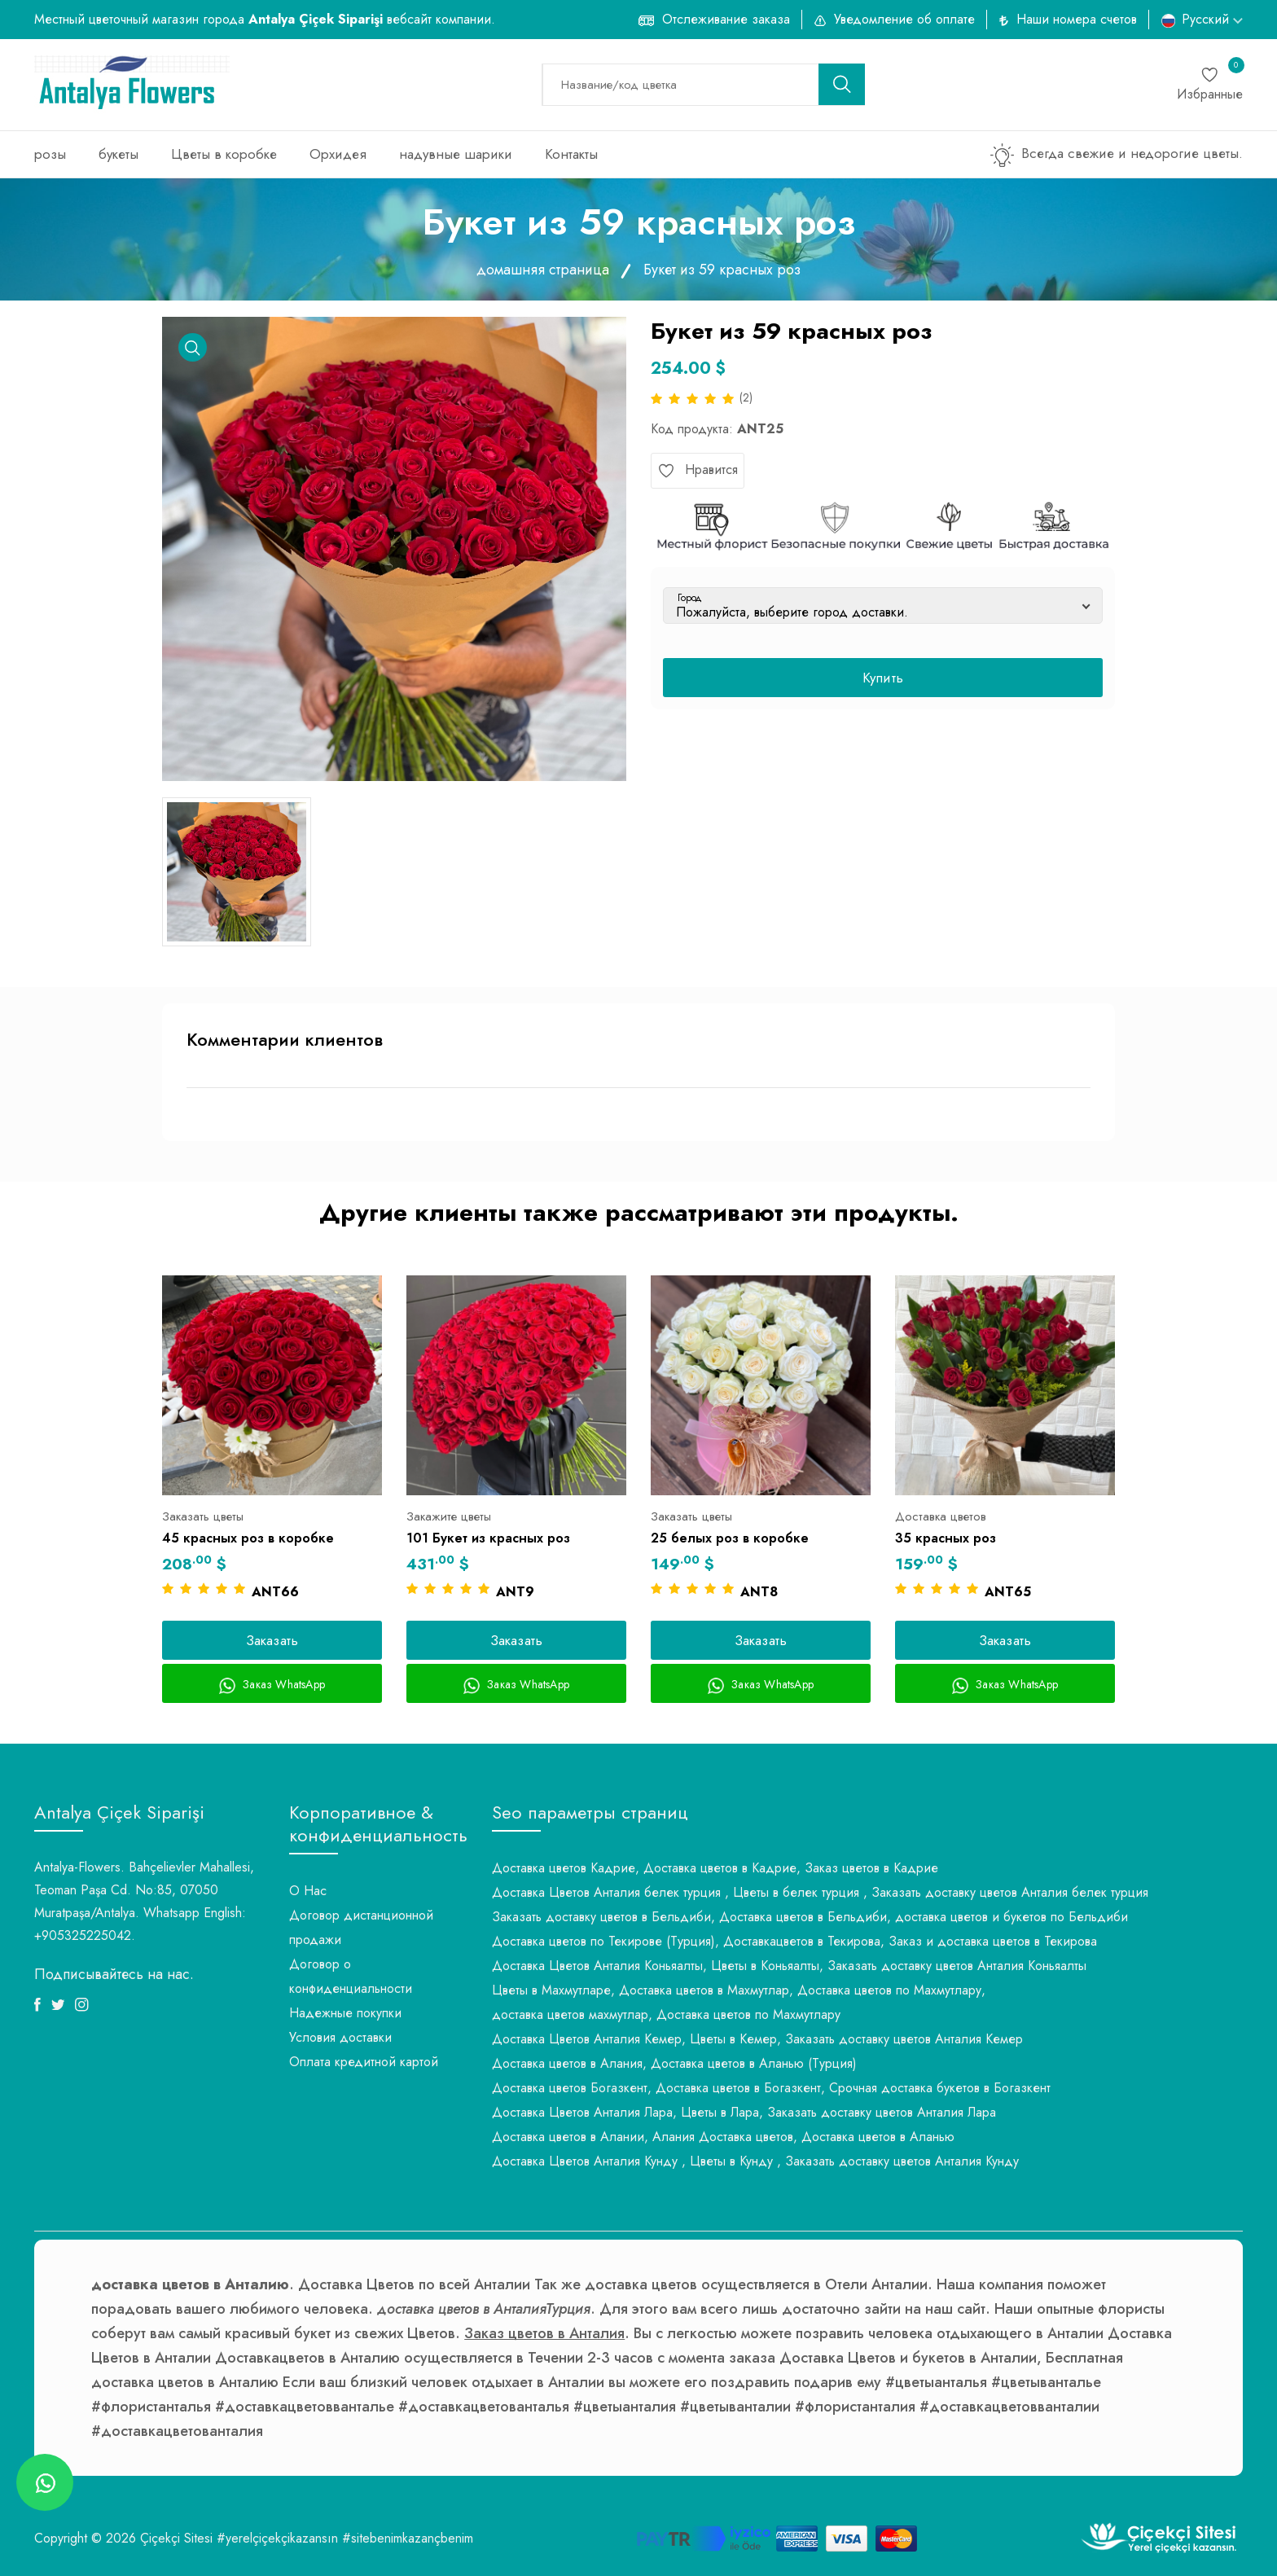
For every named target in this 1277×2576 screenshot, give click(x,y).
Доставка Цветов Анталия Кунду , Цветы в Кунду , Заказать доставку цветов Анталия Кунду (755, 2161)
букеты (118, 154)
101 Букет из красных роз (488, 1538)
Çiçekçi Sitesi (176, 2538)
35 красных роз (945, 1538)
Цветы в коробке (224, 154)
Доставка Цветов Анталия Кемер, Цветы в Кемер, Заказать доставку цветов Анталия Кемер (757, 2039)
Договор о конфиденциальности (350, 1976)
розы (50, 154)
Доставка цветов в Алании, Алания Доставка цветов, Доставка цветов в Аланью (723, 2136)
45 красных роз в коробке (248, 1538)
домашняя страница (542, 269)
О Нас (308, 1890)
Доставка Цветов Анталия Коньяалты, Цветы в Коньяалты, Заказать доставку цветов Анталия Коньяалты (789, 1965)
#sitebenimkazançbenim (407, 2538)
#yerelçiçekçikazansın (277, 2538)
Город (690, 597)
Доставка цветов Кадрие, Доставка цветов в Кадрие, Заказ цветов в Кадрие (715, 1867)
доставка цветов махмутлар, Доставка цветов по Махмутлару (666, 2014)
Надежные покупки (345, 2012)
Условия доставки (340, 2037)
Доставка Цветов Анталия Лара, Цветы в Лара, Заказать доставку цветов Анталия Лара (744, 2112)
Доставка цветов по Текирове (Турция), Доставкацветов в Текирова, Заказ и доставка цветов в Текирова (794, 1941)
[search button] (842, 84)
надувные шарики (455, 154)
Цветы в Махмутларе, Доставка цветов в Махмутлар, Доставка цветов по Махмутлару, (738, 1990)
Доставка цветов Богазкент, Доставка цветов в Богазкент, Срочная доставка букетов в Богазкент (771, 2087)
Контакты (571, 154)
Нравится (697, 470)
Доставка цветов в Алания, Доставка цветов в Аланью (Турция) (674, 2063)
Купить (882, 677)
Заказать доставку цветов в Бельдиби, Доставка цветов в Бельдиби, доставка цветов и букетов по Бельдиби (810, 1916)
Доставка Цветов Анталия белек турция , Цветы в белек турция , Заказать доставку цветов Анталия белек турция (820, 1892)
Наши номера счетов (1076, 19)
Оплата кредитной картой (363, 2061)
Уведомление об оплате (904, 19)
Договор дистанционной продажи (361, 1927)
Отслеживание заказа (726, 19)
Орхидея (337, 154)
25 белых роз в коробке (730, 1538)
